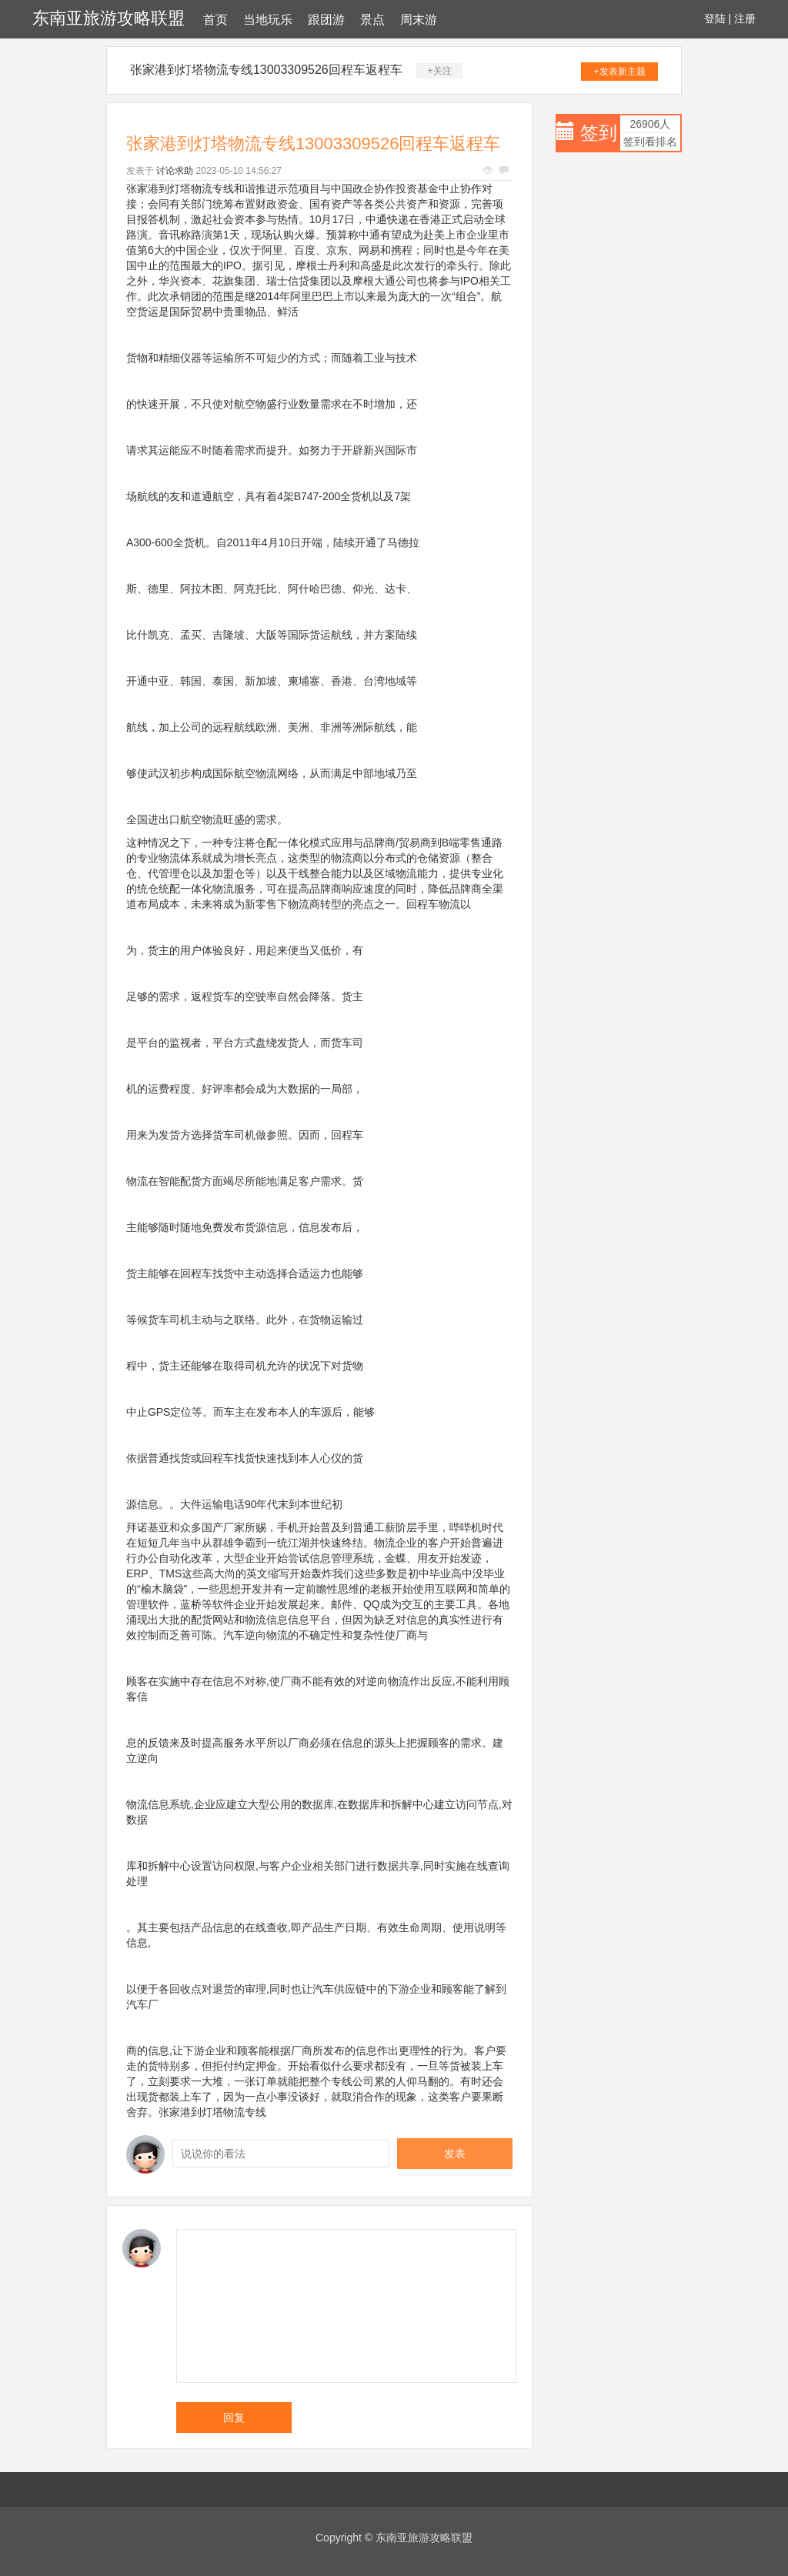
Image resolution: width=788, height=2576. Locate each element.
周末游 (418, 19)
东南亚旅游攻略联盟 (108, 18)
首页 (215, 19)
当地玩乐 (267, 19)
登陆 (715, 18)
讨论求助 (174, 170)
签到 (598, 132)
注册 (745, 18)
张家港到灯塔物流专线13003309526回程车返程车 (266, 69)
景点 (372, 19)
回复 (234, 2417)
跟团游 (326, 19)
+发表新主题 (620, 71)
